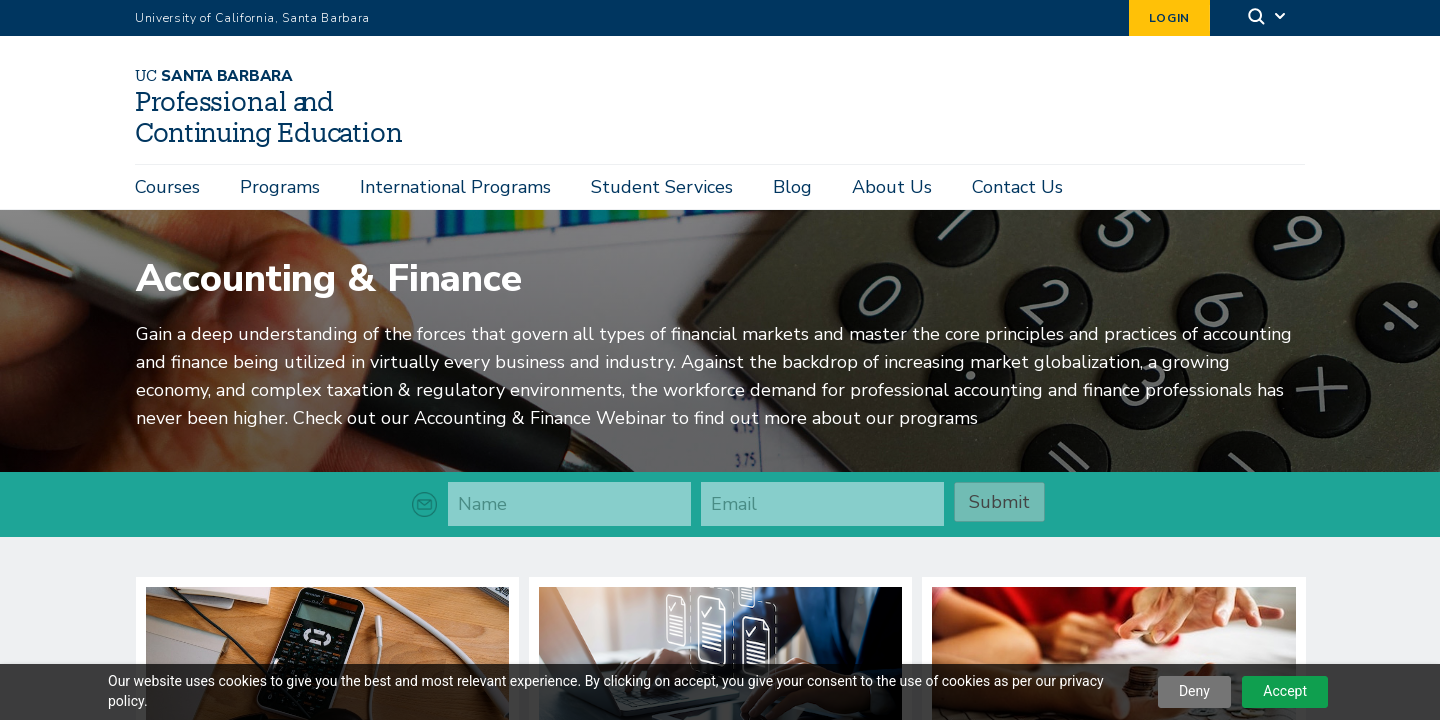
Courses (167, 187)
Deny (1194, 691)
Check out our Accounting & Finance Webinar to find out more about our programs (635, 413)
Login (1169, 18)
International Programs (455, 187)
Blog (792, 187)
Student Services (662, 187)
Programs (280, 187)
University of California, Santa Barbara (252, 18)
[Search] (1268, 18)
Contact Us (1017, 187)
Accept (1285, 691)
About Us (892, 187)
